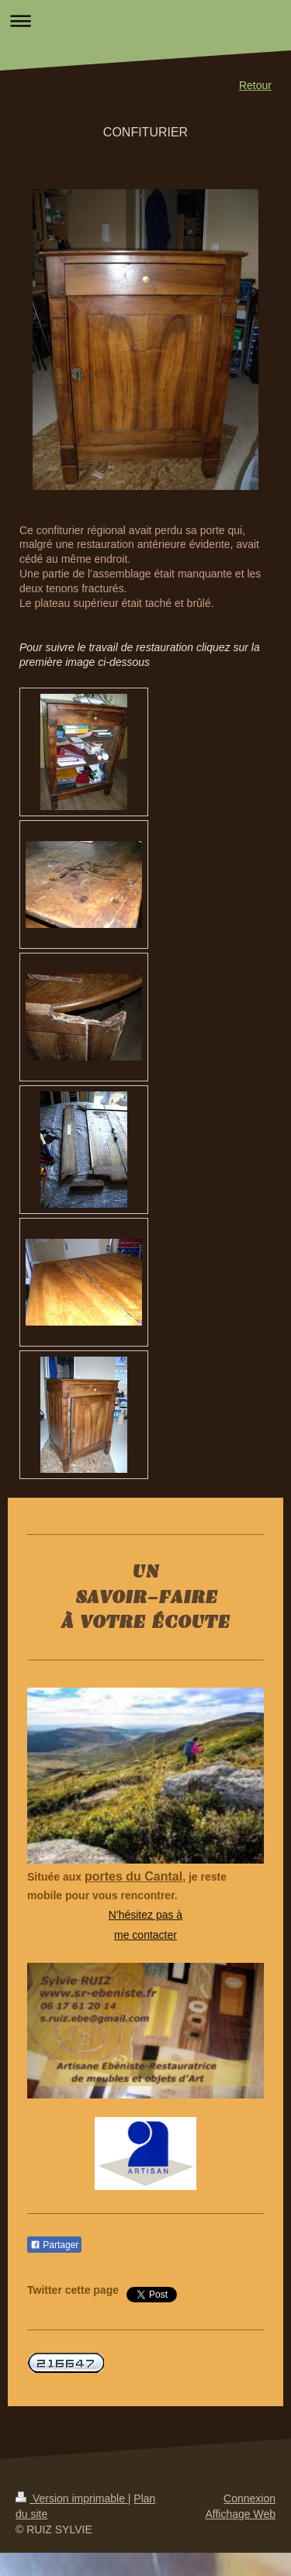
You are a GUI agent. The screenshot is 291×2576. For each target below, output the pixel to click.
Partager (54, 2245)
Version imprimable (72, 2498)
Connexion (249, 2498)
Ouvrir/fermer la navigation (145, 20)
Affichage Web (240, 2514)
